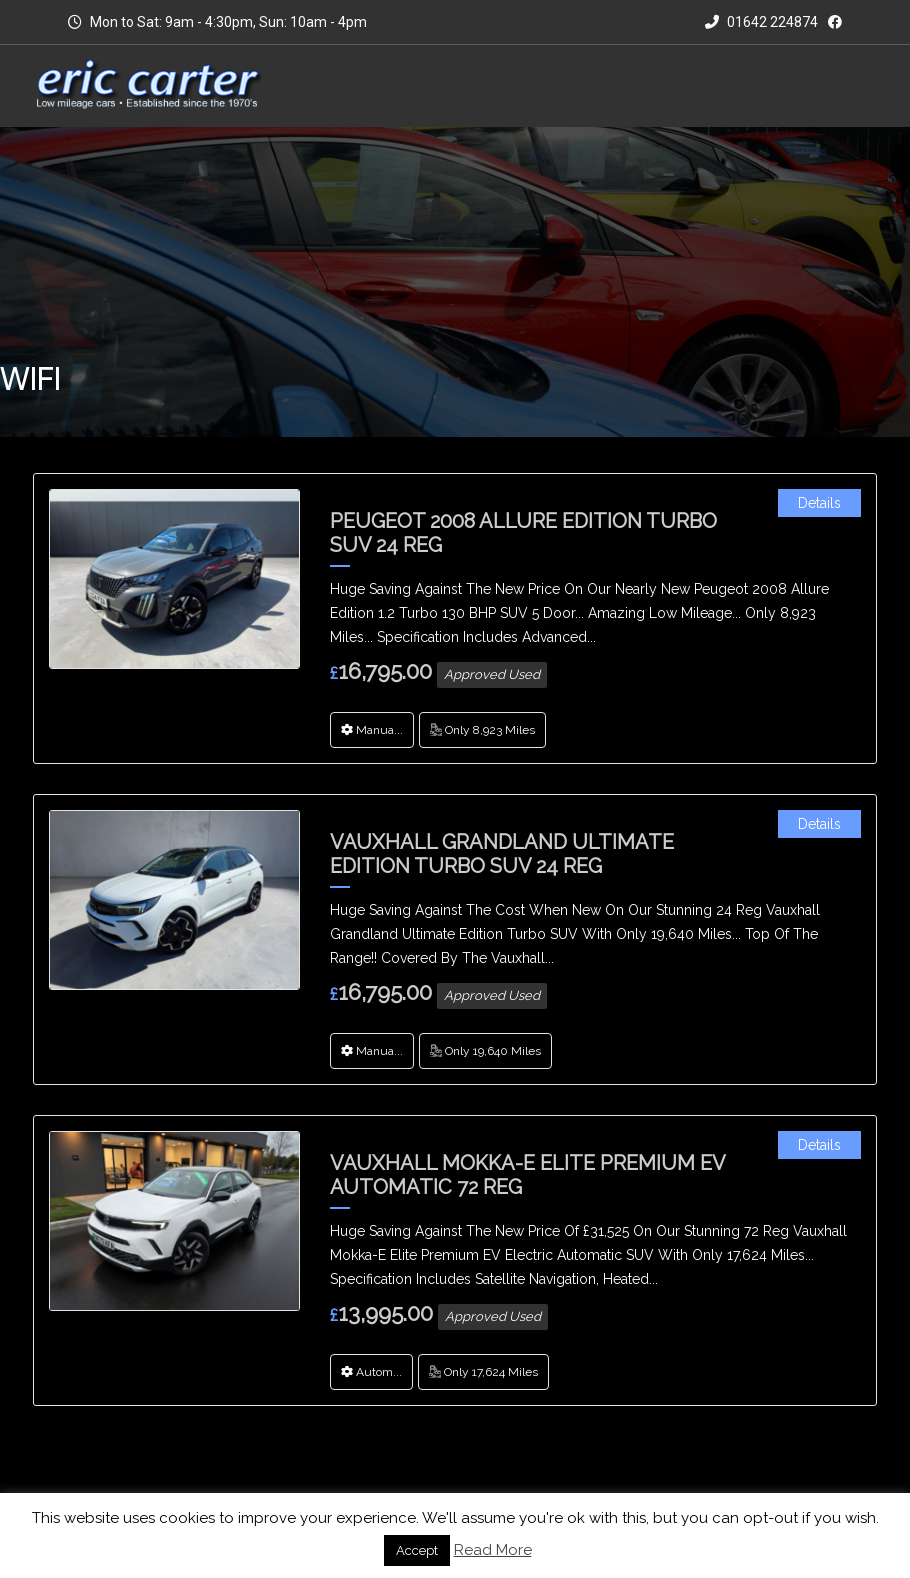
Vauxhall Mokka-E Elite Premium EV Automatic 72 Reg (527, 1175)
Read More (493, 1550)
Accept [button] (417, 1550)
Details (819, 503)
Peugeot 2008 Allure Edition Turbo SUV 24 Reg (523, 533)
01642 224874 (761, 22)
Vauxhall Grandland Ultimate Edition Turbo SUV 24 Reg (502, 854)
